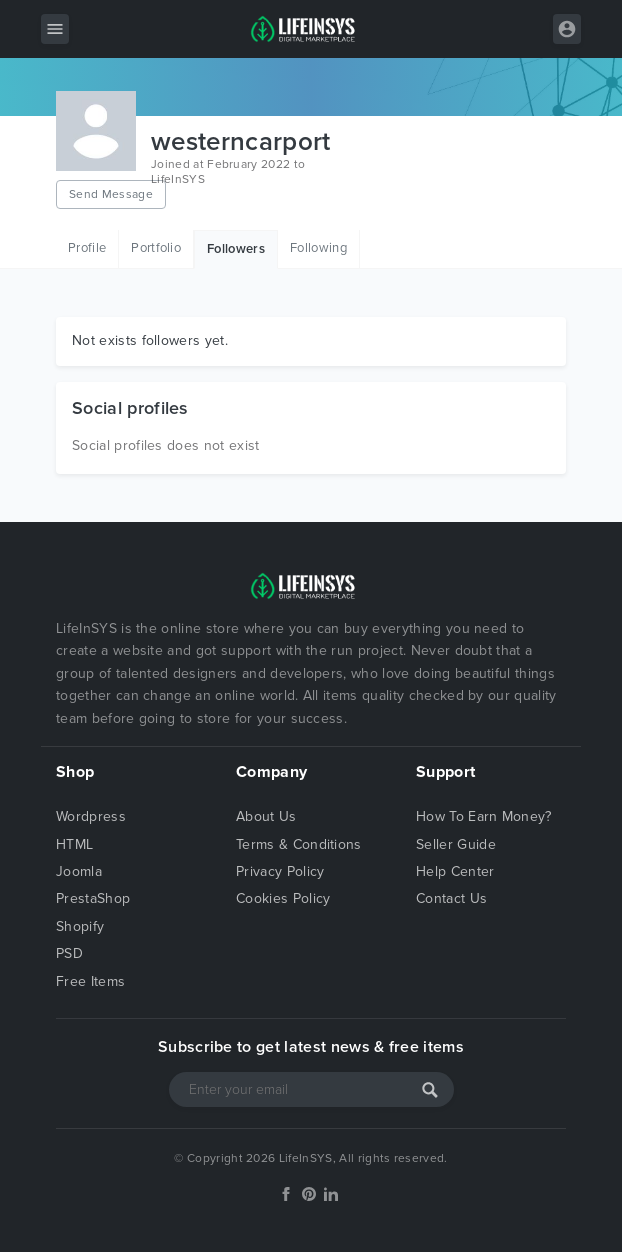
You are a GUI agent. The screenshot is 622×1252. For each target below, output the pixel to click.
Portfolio (156, 248)
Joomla (79, 871)
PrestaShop (93, 898)
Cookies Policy (283, 898)
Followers (236, 249)
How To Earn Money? (484, 816)
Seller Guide (456, 844)
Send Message (111, 194)
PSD (69, 953)
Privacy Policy (280, 871)
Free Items (90, 981)
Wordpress (91, 816)
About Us (266, 816)
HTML (74, 844)
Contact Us (451, 898)
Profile (87, 248)
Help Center (455, 871)
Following (318, 248)
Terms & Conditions (299, 844)
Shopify (80, 926)
